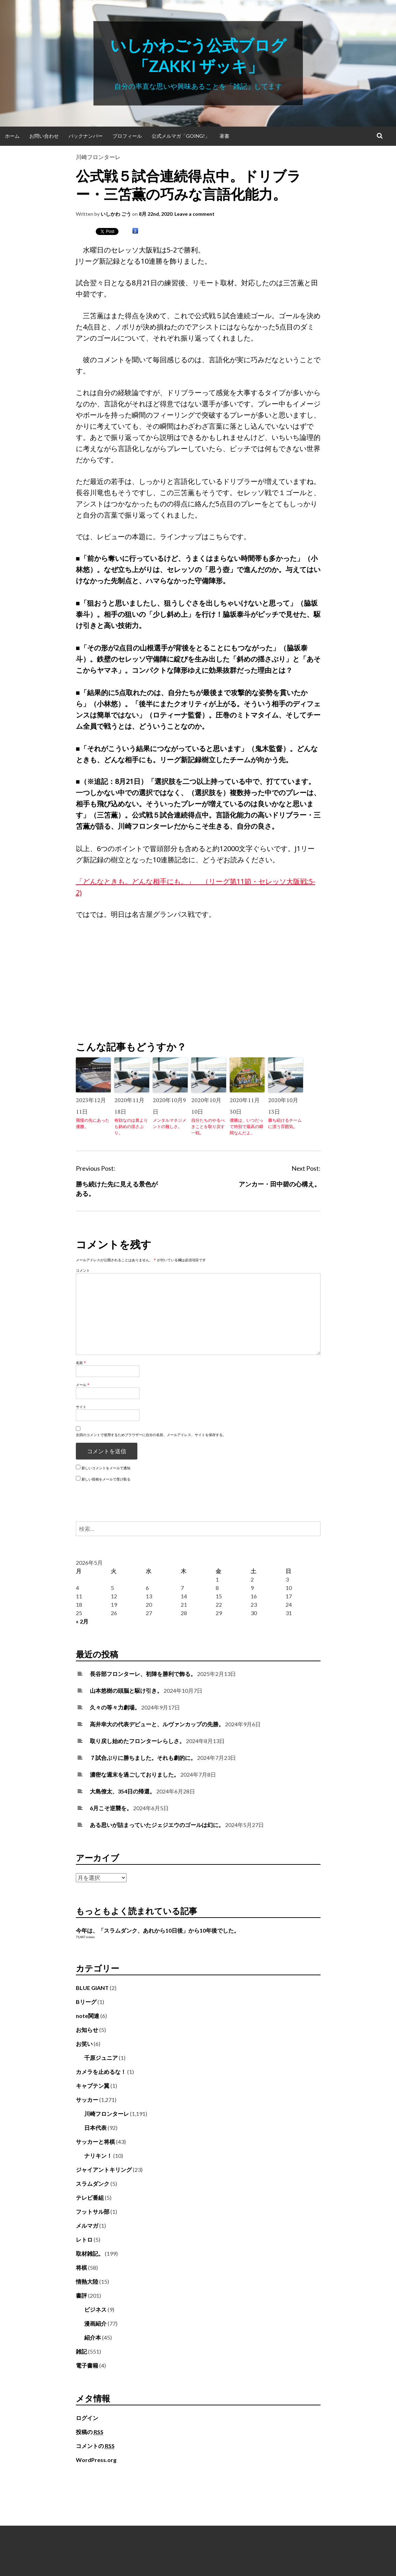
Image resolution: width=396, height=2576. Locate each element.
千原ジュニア (101, 2057)
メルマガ (87, 2225)
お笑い (84, 2043)
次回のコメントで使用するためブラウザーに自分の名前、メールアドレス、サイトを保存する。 (151, 1434)
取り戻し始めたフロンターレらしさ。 (137, 1740)
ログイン (87, 2417)
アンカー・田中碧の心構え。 (280, 1184)
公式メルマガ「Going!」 (181, 136)
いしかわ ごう (116, 214)
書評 (81, 2295)
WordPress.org (96, 2459)
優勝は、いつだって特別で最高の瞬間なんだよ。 (246, 1126)
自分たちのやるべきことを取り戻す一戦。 (208, 1126)
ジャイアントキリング (104, 2169)
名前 (81, 1362)
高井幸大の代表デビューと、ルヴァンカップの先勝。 (157, 1724)
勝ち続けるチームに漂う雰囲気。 (285, 1123)
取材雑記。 (90, 2253)
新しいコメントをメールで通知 (105, 1467)
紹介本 (92, 2337)
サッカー (87, 2099)
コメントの (95, 2445)
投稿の (89, 2431)
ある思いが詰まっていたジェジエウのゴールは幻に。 (157, 1824)
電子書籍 (87, 2365)
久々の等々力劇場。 (115, 1707)
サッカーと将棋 (95, 2141)
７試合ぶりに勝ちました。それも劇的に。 (143, 1757)
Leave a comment (194, 214)
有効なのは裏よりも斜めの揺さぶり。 (131, 1126)
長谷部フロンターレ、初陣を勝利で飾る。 (143, 1673)
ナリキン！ (98, 2155)
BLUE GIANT (92, 1987)
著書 (224, 136)
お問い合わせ (44, 136)
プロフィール (127, 136)
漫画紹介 (95, 2323)
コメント (83, 1270)
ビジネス (95, 2309)
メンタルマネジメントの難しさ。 (169, 1123)
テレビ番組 (90, 2197)
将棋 (81, 2267)
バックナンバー (86, 136)
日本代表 (95, 2127)
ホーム (12, 136)
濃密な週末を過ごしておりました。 (134, 1774)
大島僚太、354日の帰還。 (122, 1791)
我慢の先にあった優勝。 (92, 1123)
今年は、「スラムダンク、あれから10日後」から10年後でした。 (157, 1930)
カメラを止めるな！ (101, 2071)
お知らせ (87, 2029)
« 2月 (82, 1621)
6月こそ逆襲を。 (111, 1808)
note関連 (87, 2015)
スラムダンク (92, 2183)
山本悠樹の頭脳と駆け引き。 (126, 1690)
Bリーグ (86, 2001)
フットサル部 (92, 2211)
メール (82, 1384)
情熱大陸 (87, 2281)
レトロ (84, 2239)
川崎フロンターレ (98, 157)
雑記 (81, 2351)
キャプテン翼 (92, 2085)
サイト (81, 1406)
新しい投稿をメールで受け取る (105, 1479)
